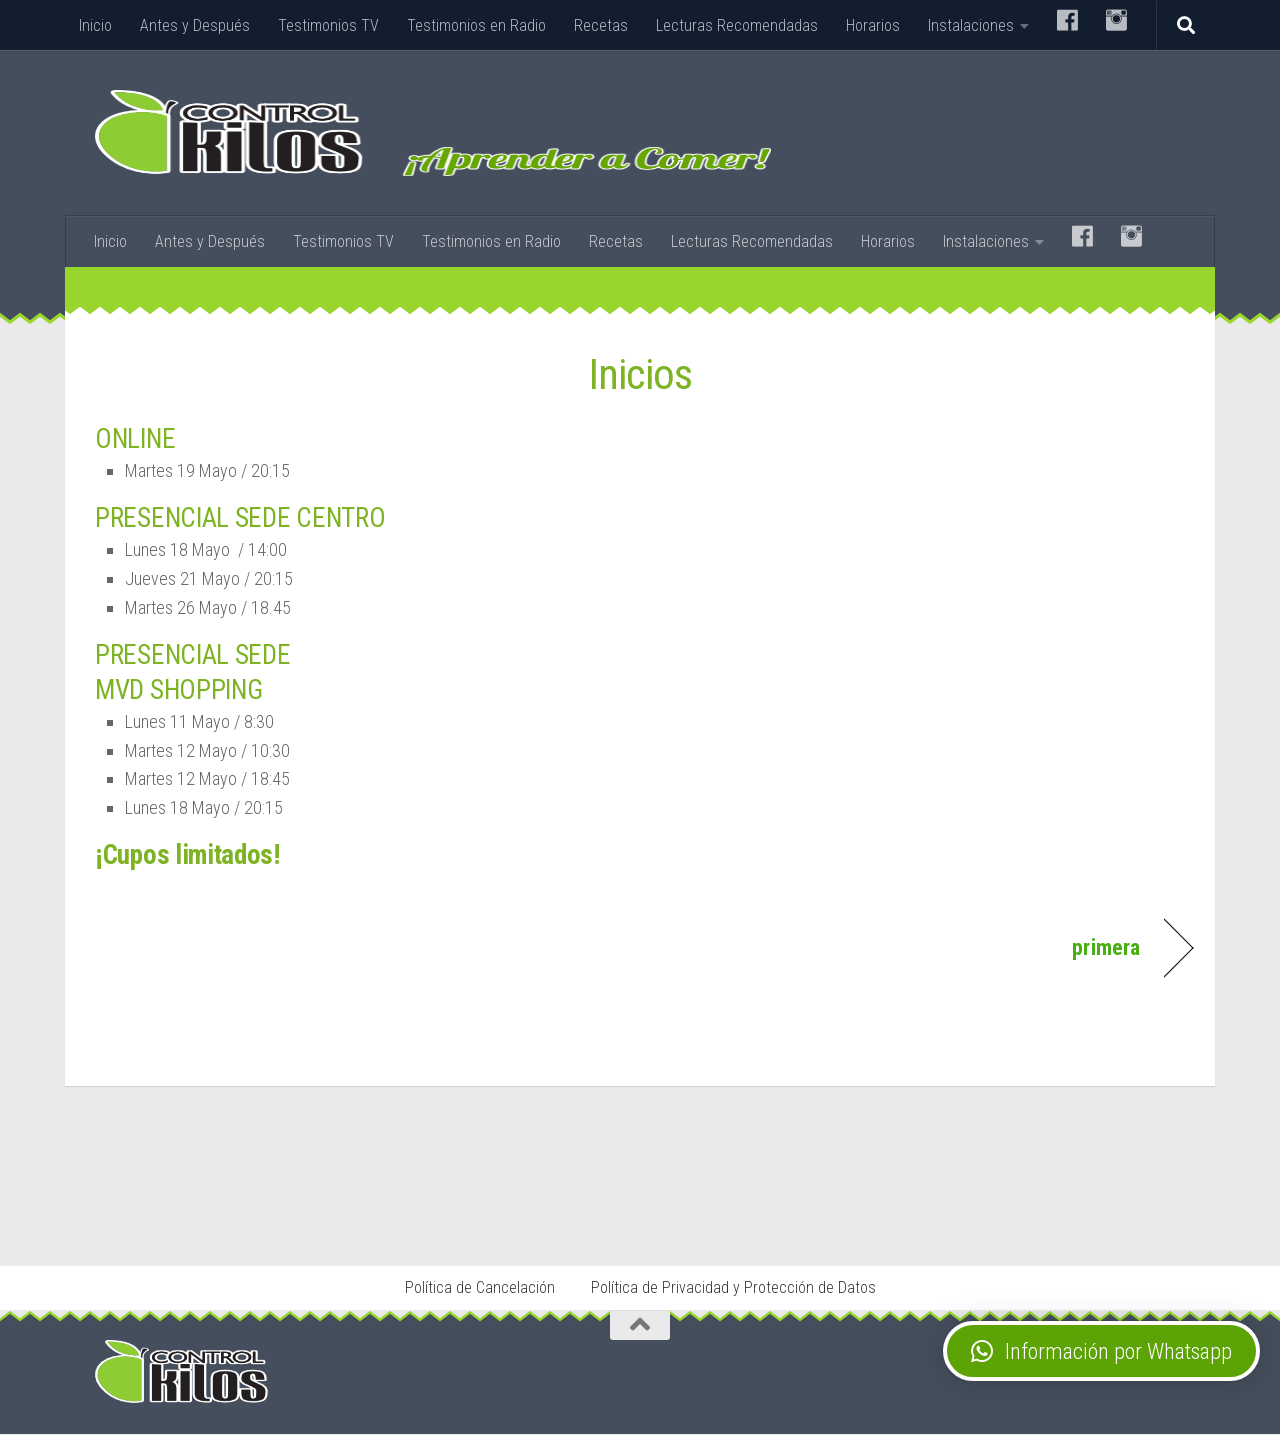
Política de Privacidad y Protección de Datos (733, 1288)
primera (1102, 947)
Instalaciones (971, 25)
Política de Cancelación (480, 1288)
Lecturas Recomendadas (737, 25)
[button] (1101, 1351)
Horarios (873, 25)
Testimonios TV (328, 25)
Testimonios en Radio (476, 25)
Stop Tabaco (395, 1209)
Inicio (95, 25)
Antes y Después (195, 25)
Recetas (601, 25)
